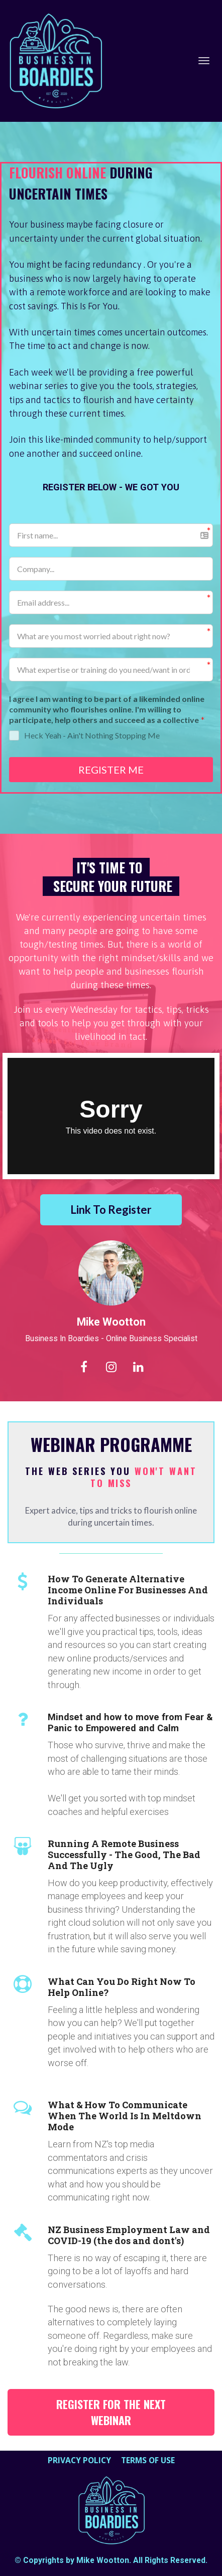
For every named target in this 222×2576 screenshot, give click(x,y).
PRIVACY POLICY (79, 2461)
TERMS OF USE (148, 2461)
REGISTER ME (111, 770)
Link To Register (111, 1209)
